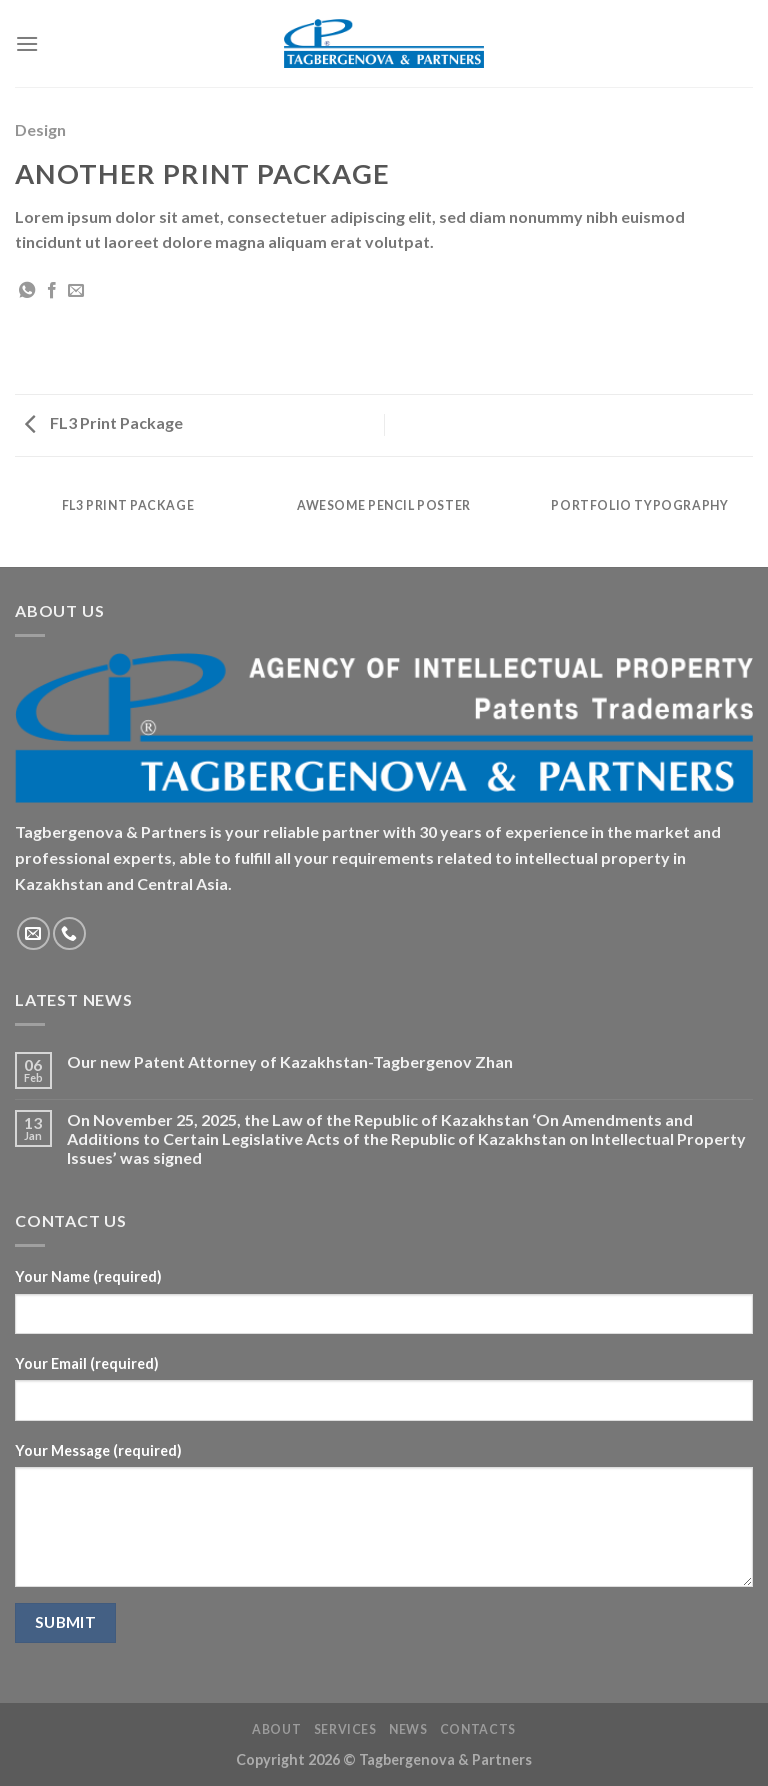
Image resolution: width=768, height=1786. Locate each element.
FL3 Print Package (104, 422)
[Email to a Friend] (76, 291)
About (276, 1729)
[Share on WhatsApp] (27, 291)
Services (345, 1729)
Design (40, 129)
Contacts (478, 1729)
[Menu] (27, 43)
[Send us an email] (33, 933)
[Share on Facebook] (52, 291)
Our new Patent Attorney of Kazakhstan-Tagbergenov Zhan (290, 1061)
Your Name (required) (88, 1276)
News (408, 1729)
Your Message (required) (98, 1450)
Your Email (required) (87, 1363)
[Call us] (69, 933)
